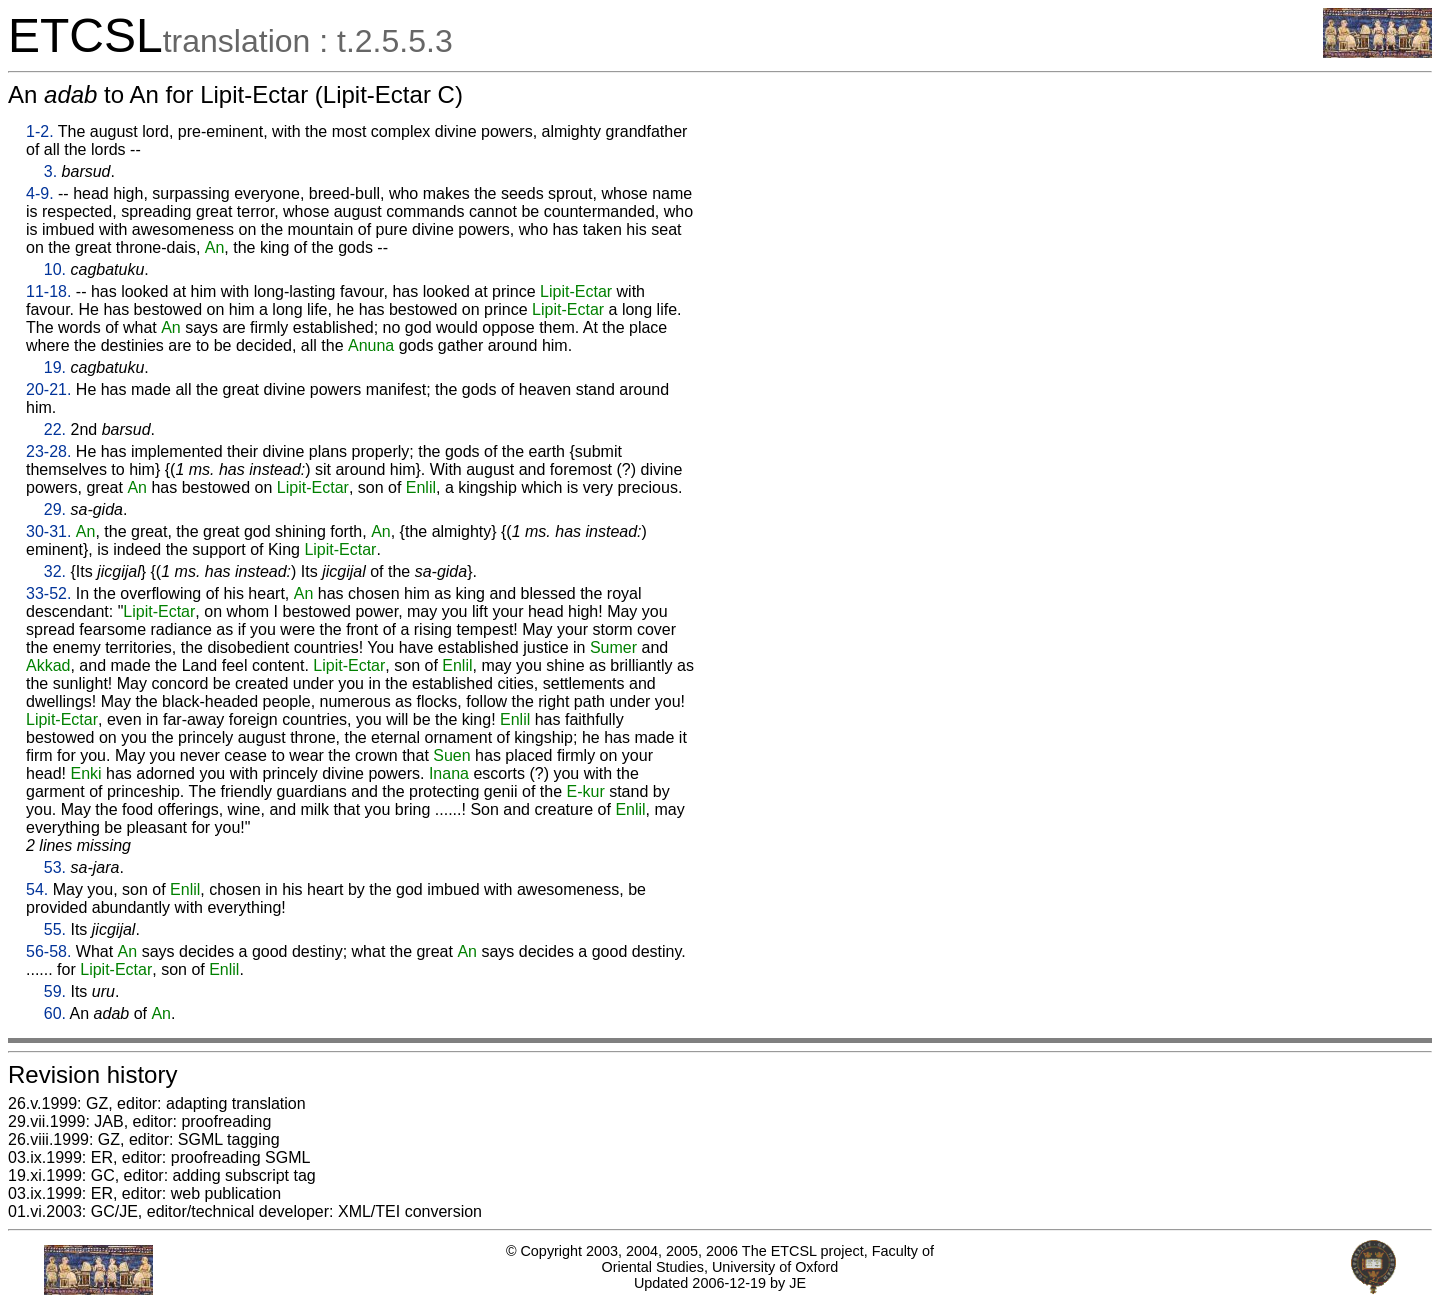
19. (55, 367)
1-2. (40, 131)
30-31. (48, 531)
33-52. (48, 593)
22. (55, 429)
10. (55, 269)
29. (55, 509)
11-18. (48, 291)
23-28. (48, 451)
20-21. (48, 389)
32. (55, 571)
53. (55, 867)
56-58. (48, 951)
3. (50, 171)
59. (55, 991)
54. (37, 889)
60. (55, 1013)
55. (55, 929)
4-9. (40, 193)
